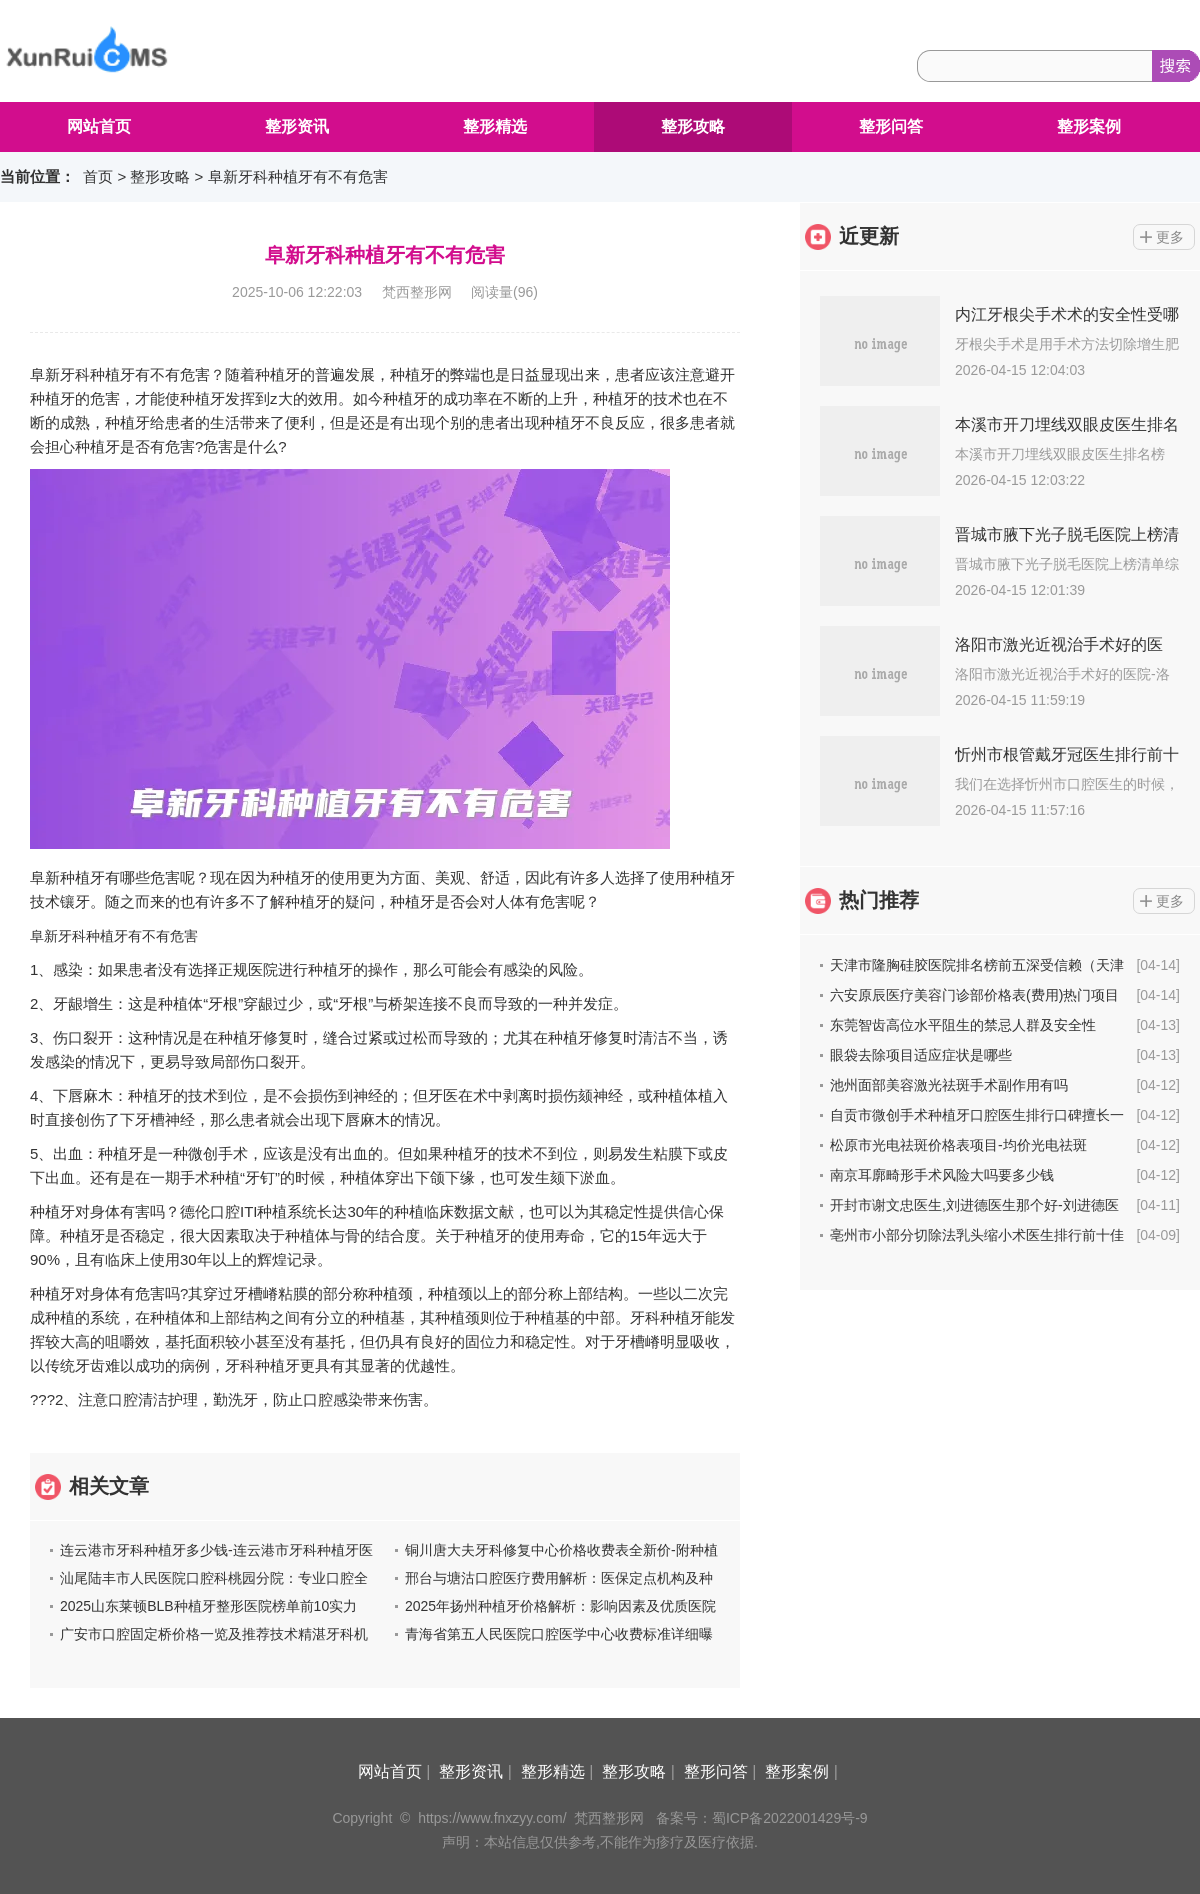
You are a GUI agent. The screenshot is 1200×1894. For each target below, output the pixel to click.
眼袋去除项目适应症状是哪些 (921, 1055)
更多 (1170, 237)
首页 (98, 176)
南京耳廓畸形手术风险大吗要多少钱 (942, 1175)
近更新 (869, 236)
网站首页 (99, 126)
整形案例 (1089, 126)
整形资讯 (297, 126)
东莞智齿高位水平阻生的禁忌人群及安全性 (963, 1025)
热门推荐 (879, 900)
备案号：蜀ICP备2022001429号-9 (762, 1818)
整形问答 (891, 126)
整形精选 (495, 126)
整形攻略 (693, 126)
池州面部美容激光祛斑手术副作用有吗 (949, 1085)
